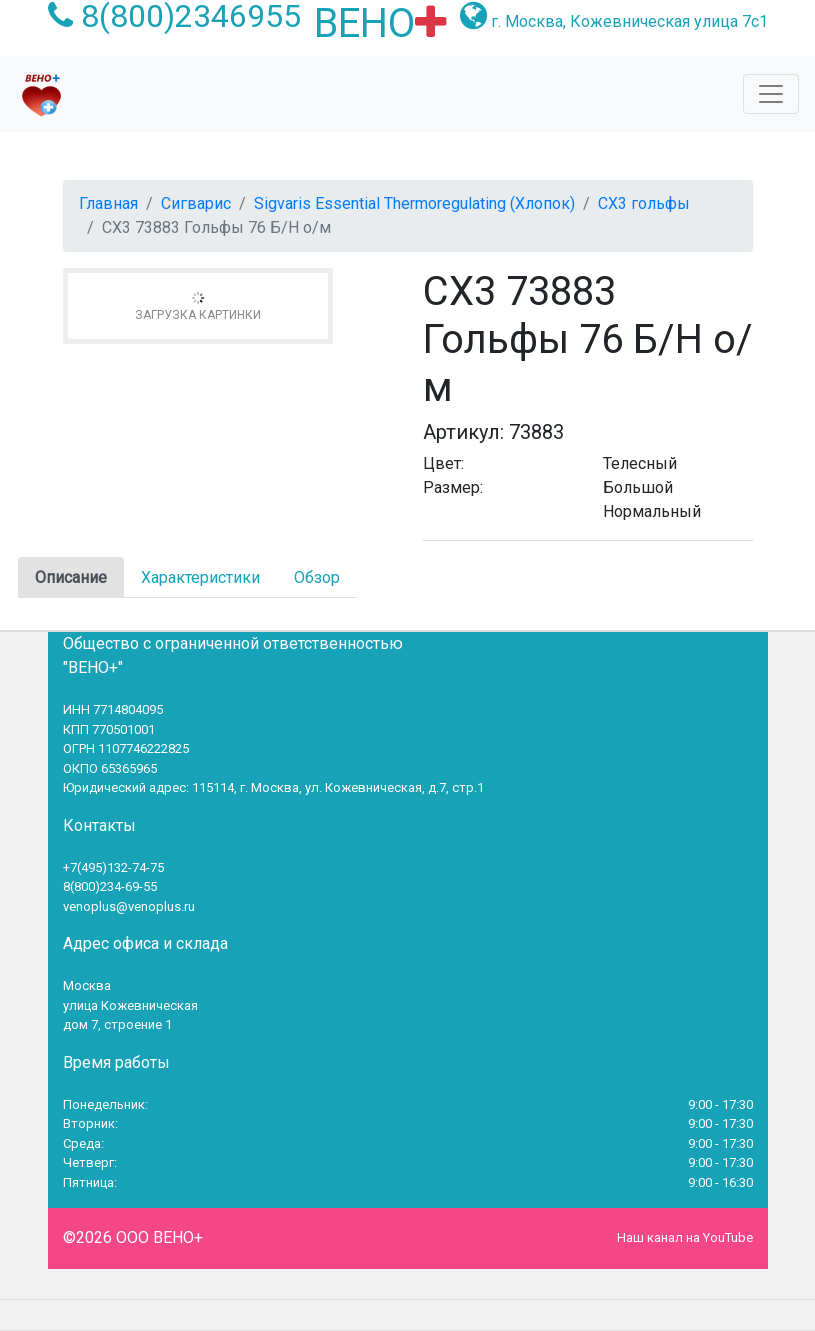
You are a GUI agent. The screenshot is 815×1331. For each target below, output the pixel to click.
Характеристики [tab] (200, 577)
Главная (108, 203)
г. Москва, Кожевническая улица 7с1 (629, 21)
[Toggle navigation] (771, 94)
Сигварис (196, 203)
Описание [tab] (71, 577)
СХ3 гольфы (644, 203)
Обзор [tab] (317, 577)
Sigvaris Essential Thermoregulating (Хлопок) (414, 203)
